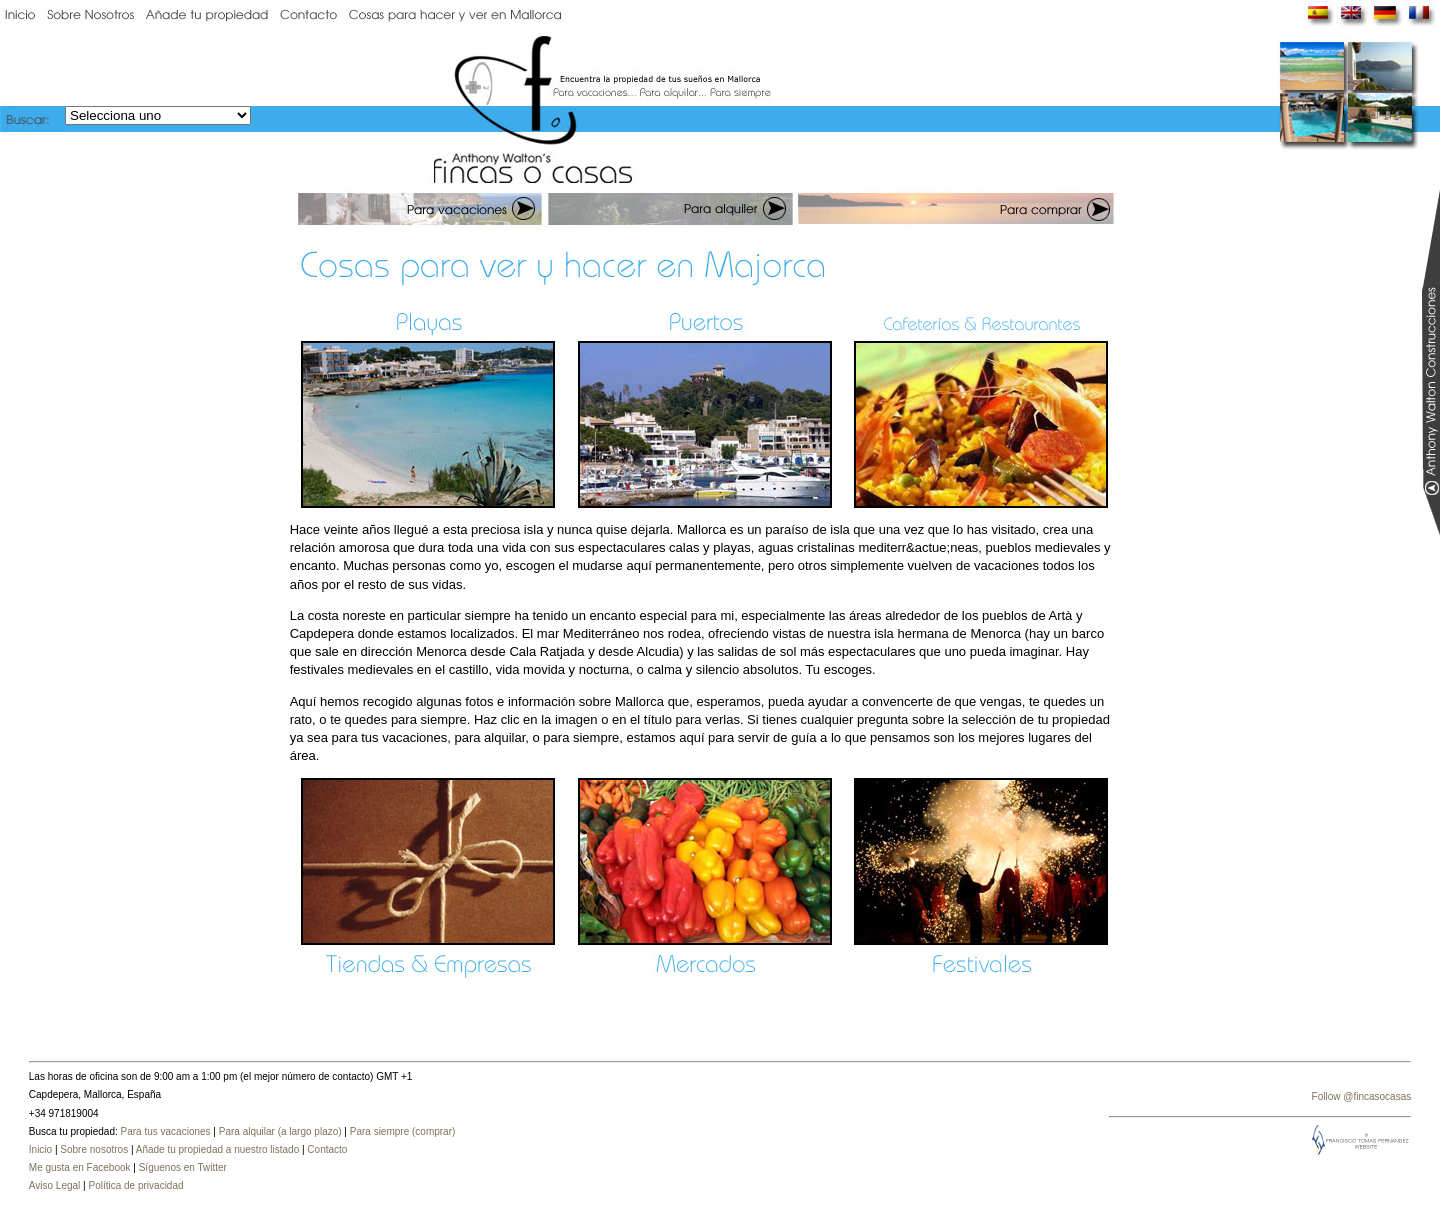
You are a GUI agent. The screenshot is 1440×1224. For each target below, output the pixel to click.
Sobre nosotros (94, 1149)
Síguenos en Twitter (183, 1167)
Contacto (327, 1149)
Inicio (40, 1149)
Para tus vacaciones (166, 1131)
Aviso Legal (55, 1185)
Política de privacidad (135, 1185)
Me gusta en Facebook (80, 1167)
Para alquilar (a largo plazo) (280, 1131)
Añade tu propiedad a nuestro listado (217, 1149)
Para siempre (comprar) (403, 1131)
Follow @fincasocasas (1362, 1096)
